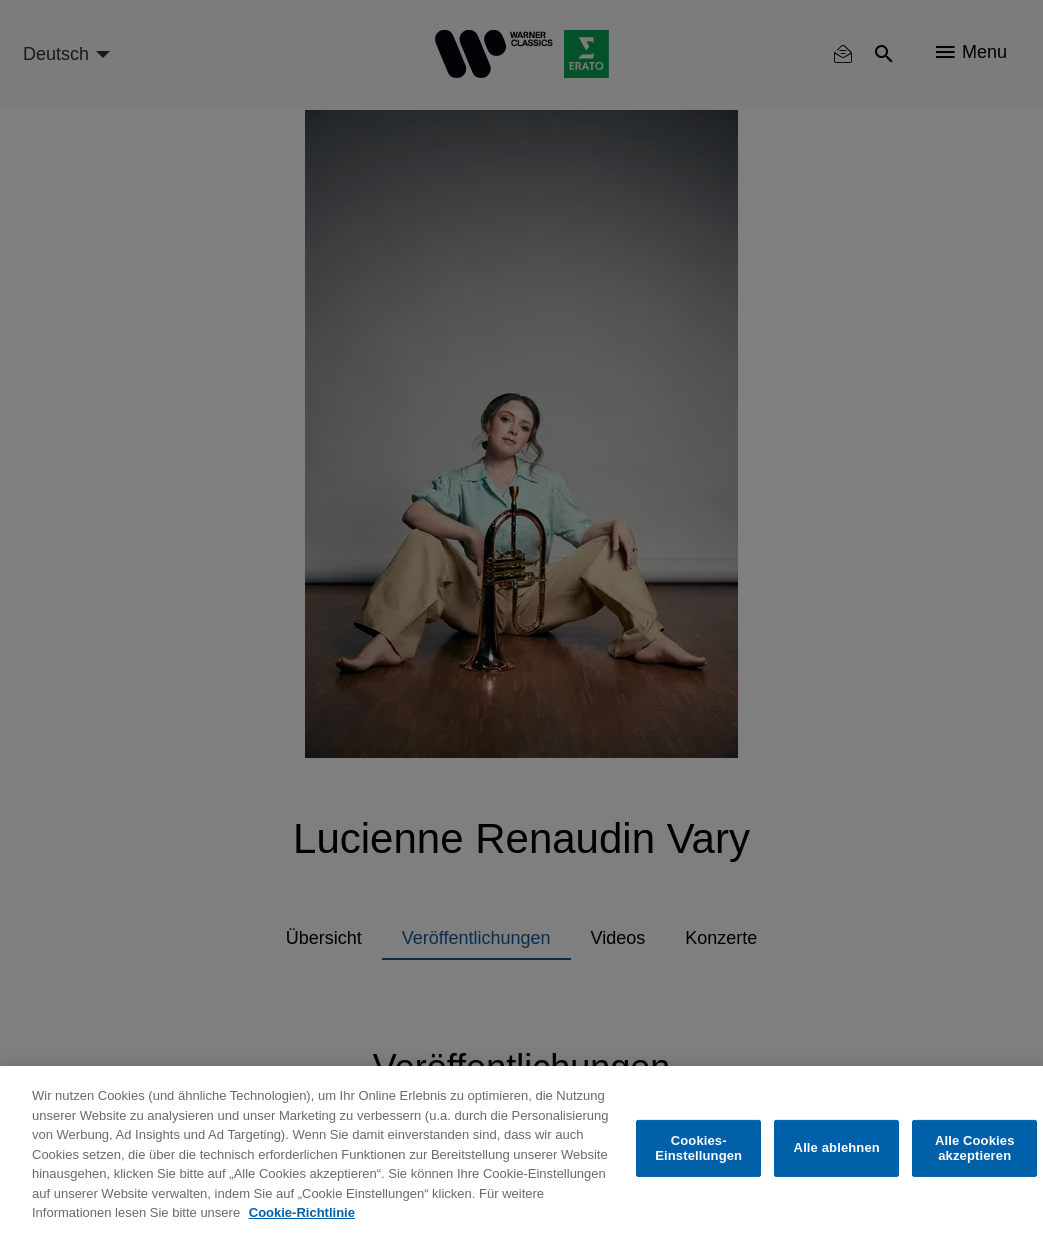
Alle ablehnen (837, 1147)
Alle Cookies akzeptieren (975, 1148)
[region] (521, 1149)
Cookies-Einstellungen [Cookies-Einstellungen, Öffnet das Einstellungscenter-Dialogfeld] (698, 1148)
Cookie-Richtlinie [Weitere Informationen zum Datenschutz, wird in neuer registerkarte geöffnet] (302, 1212)
